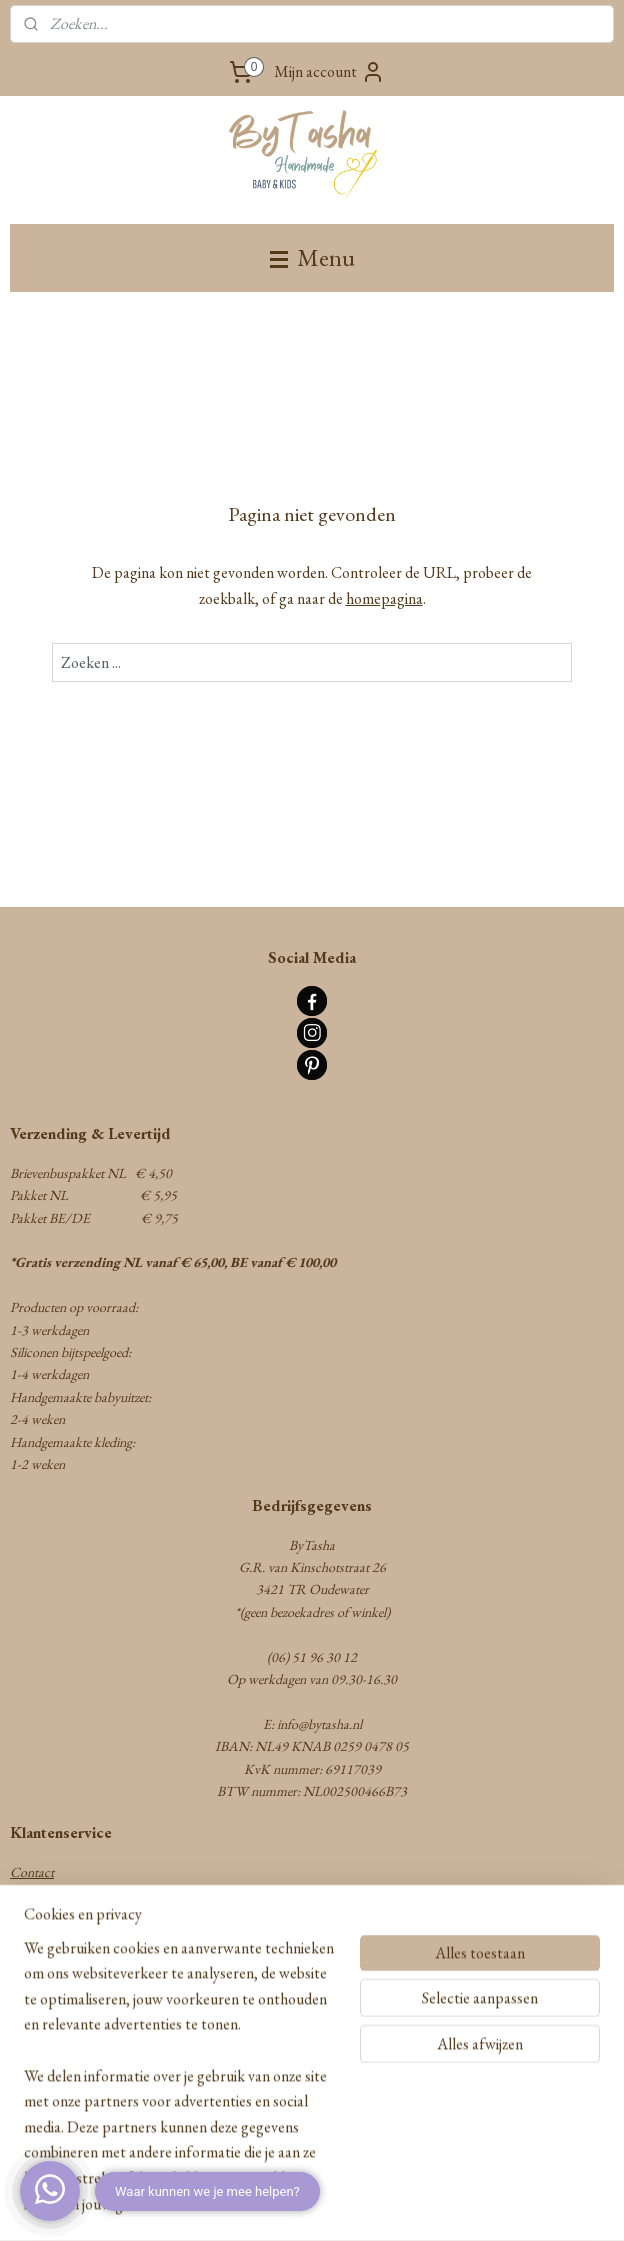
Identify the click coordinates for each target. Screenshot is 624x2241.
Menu (312, 257)
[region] (180, 2088)
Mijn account (329, 72)
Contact (32, 1872)
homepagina (384, 598)
